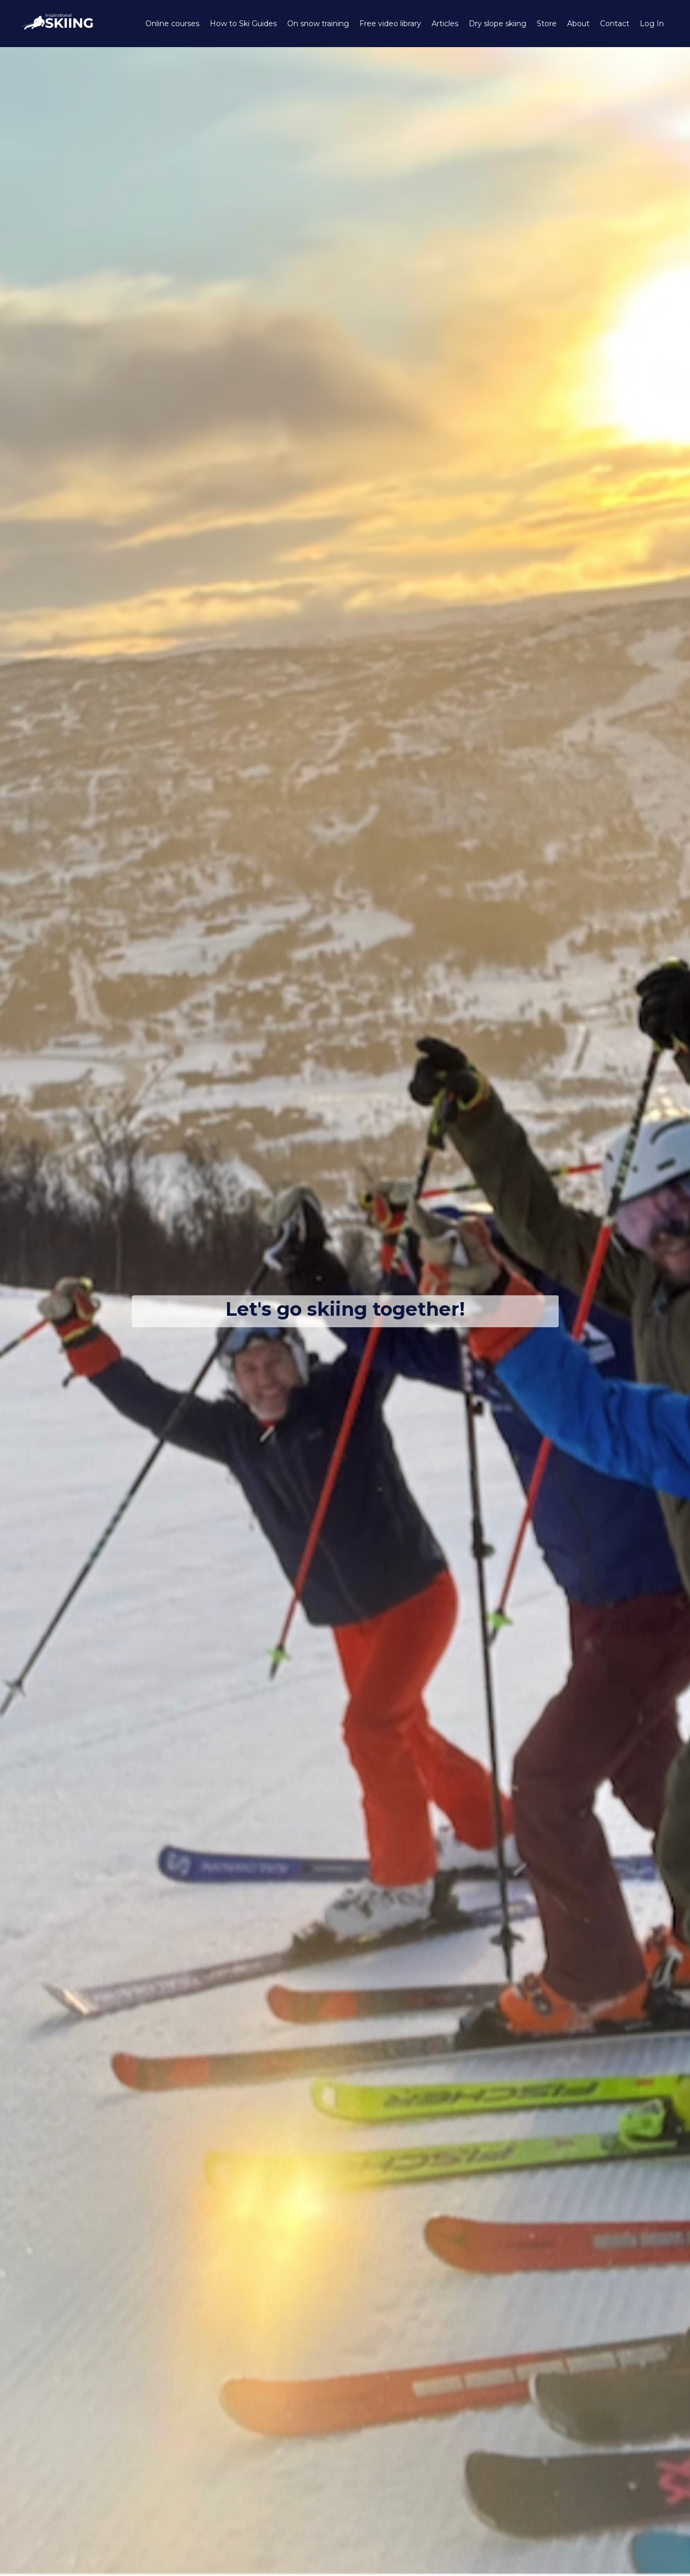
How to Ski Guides (243, 23)
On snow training (318, 23)
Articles (445, 23)
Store (547, 23)
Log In (652, 23)
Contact (614, 23)
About (578, 23)
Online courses (172, 23)
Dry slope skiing (497, 23)
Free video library (390, 23)
